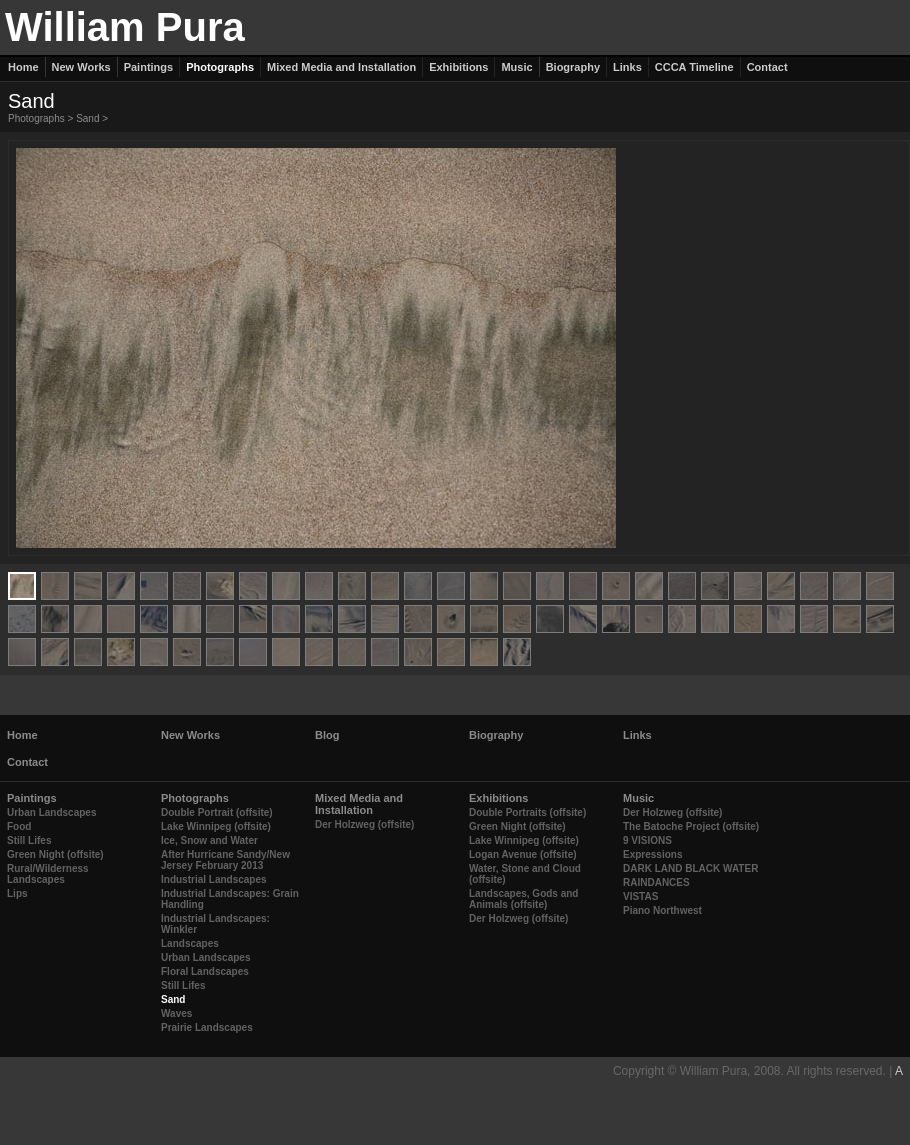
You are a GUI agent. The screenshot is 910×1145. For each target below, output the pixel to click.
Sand (87, 118)
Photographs (36, 118)
